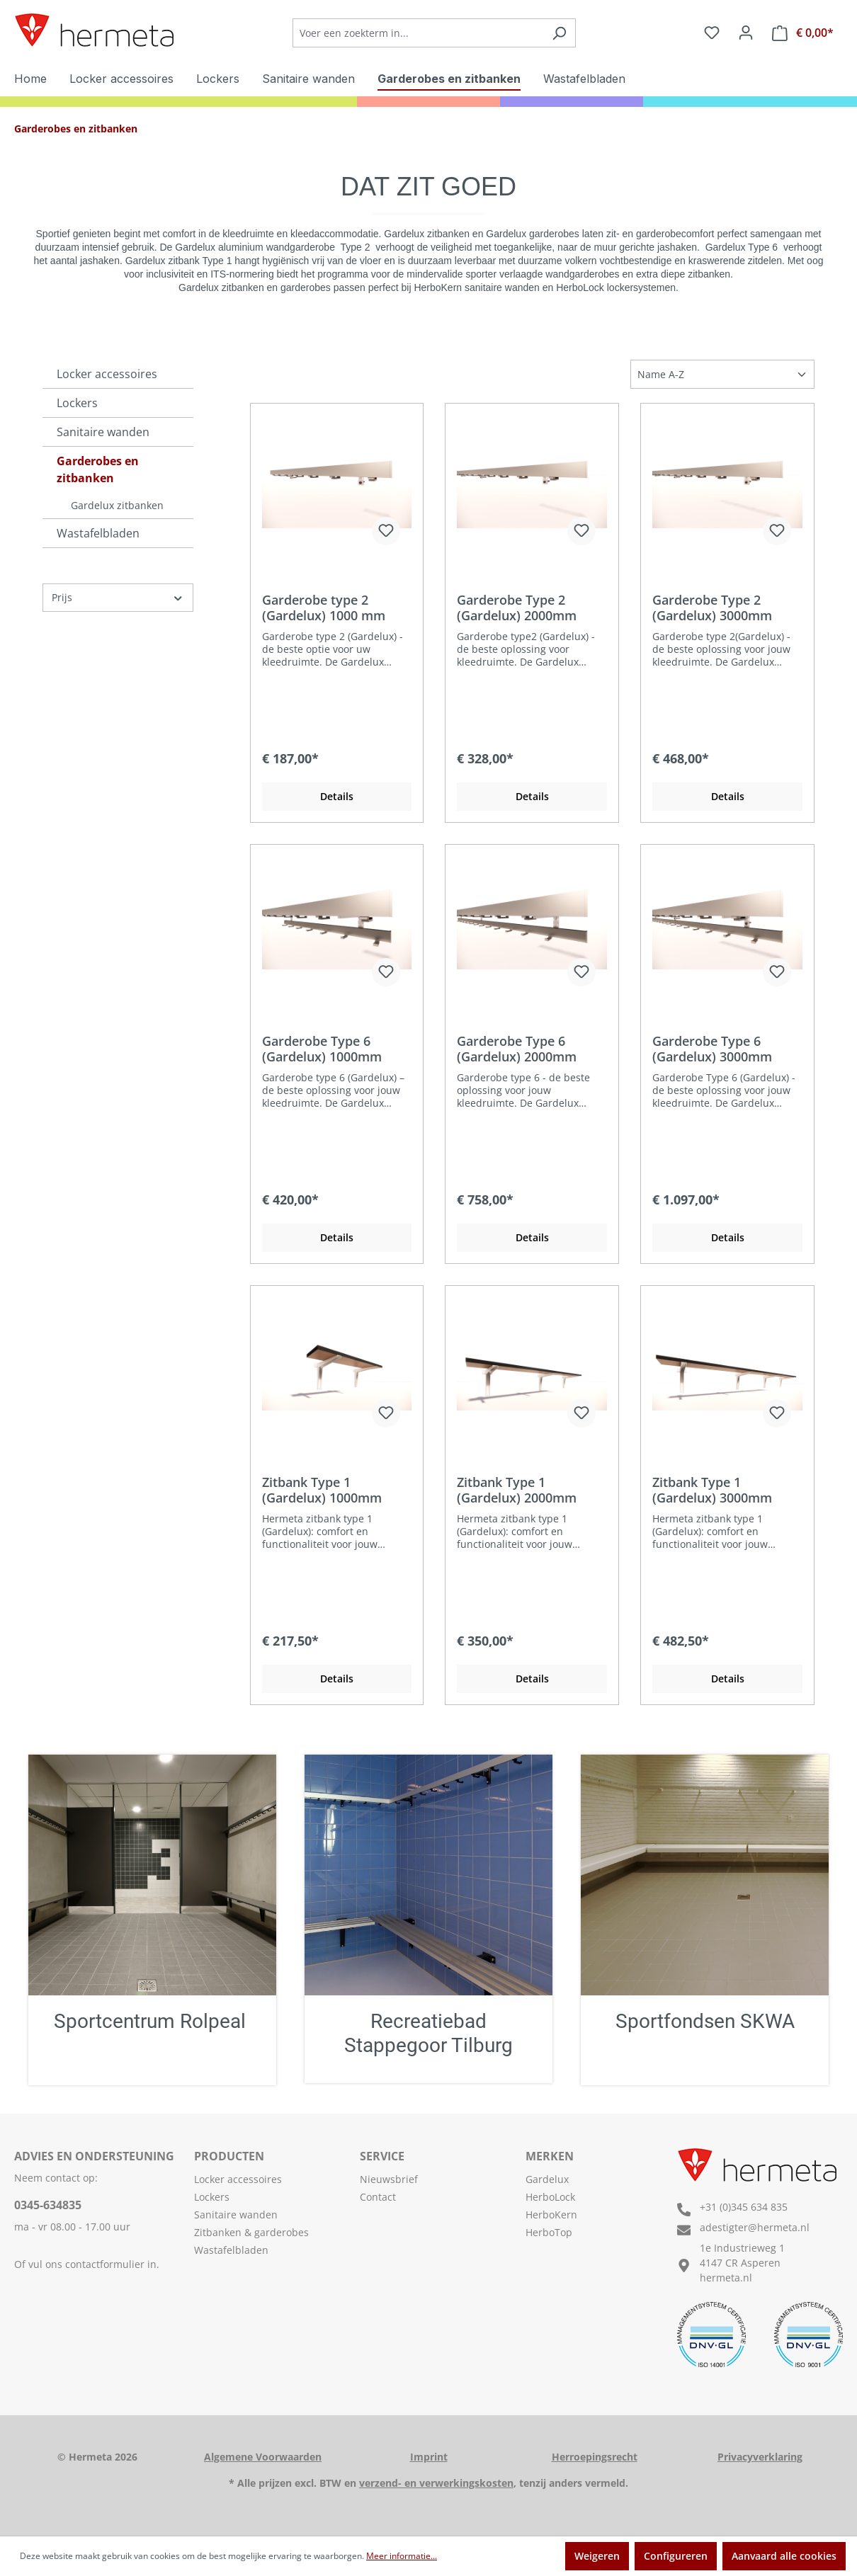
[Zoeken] (559, 32)
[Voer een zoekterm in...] (418, 32)
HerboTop (549, 2232)
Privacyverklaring (759, 2456)
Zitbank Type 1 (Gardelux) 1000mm (322, 1489)
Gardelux (547, 2179)
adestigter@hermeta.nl (755, 2227)
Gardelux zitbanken (117, 505)
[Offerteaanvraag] (803, 32)
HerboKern (551, 2214)
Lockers (77, 403)
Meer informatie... (401, 2556)
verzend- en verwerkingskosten (436, 2483)
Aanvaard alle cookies (784, 2556)
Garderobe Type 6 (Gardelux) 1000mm (322, 1048)
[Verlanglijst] (712, 32)
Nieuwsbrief (389, 2179)
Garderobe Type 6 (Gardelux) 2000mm (517, 1048)
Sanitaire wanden (103, 432)
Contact (378, 2197)
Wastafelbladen (98, 533)
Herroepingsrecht (594, 2456)
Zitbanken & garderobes (251, 2232)
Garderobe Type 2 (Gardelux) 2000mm (517, 607)
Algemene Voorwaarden (263, 2456)
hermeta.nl (726, 2277)
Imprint (429, 2456)
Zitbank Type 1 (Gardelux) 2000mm (517, 1489)
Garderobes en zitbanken (98, 469)
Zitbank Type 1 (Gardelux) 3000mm (712, 1489)
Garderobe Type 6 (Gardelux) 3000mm (712, 1048)
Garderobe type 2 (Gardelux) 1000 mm (323, 607)
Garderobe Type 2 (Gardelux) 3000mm (712, 607)
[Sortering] (722, 374)
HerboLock (550, 2197)
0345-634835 (47, 2205)
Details (336, 796)
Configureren (676, 2556)
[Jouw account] (746, 32)
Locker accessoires (107, 374)
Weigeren (597, 2556)
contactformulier (104, 2264)
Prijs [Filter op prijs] (118, 597)
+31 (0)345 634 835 (744, 2206)
